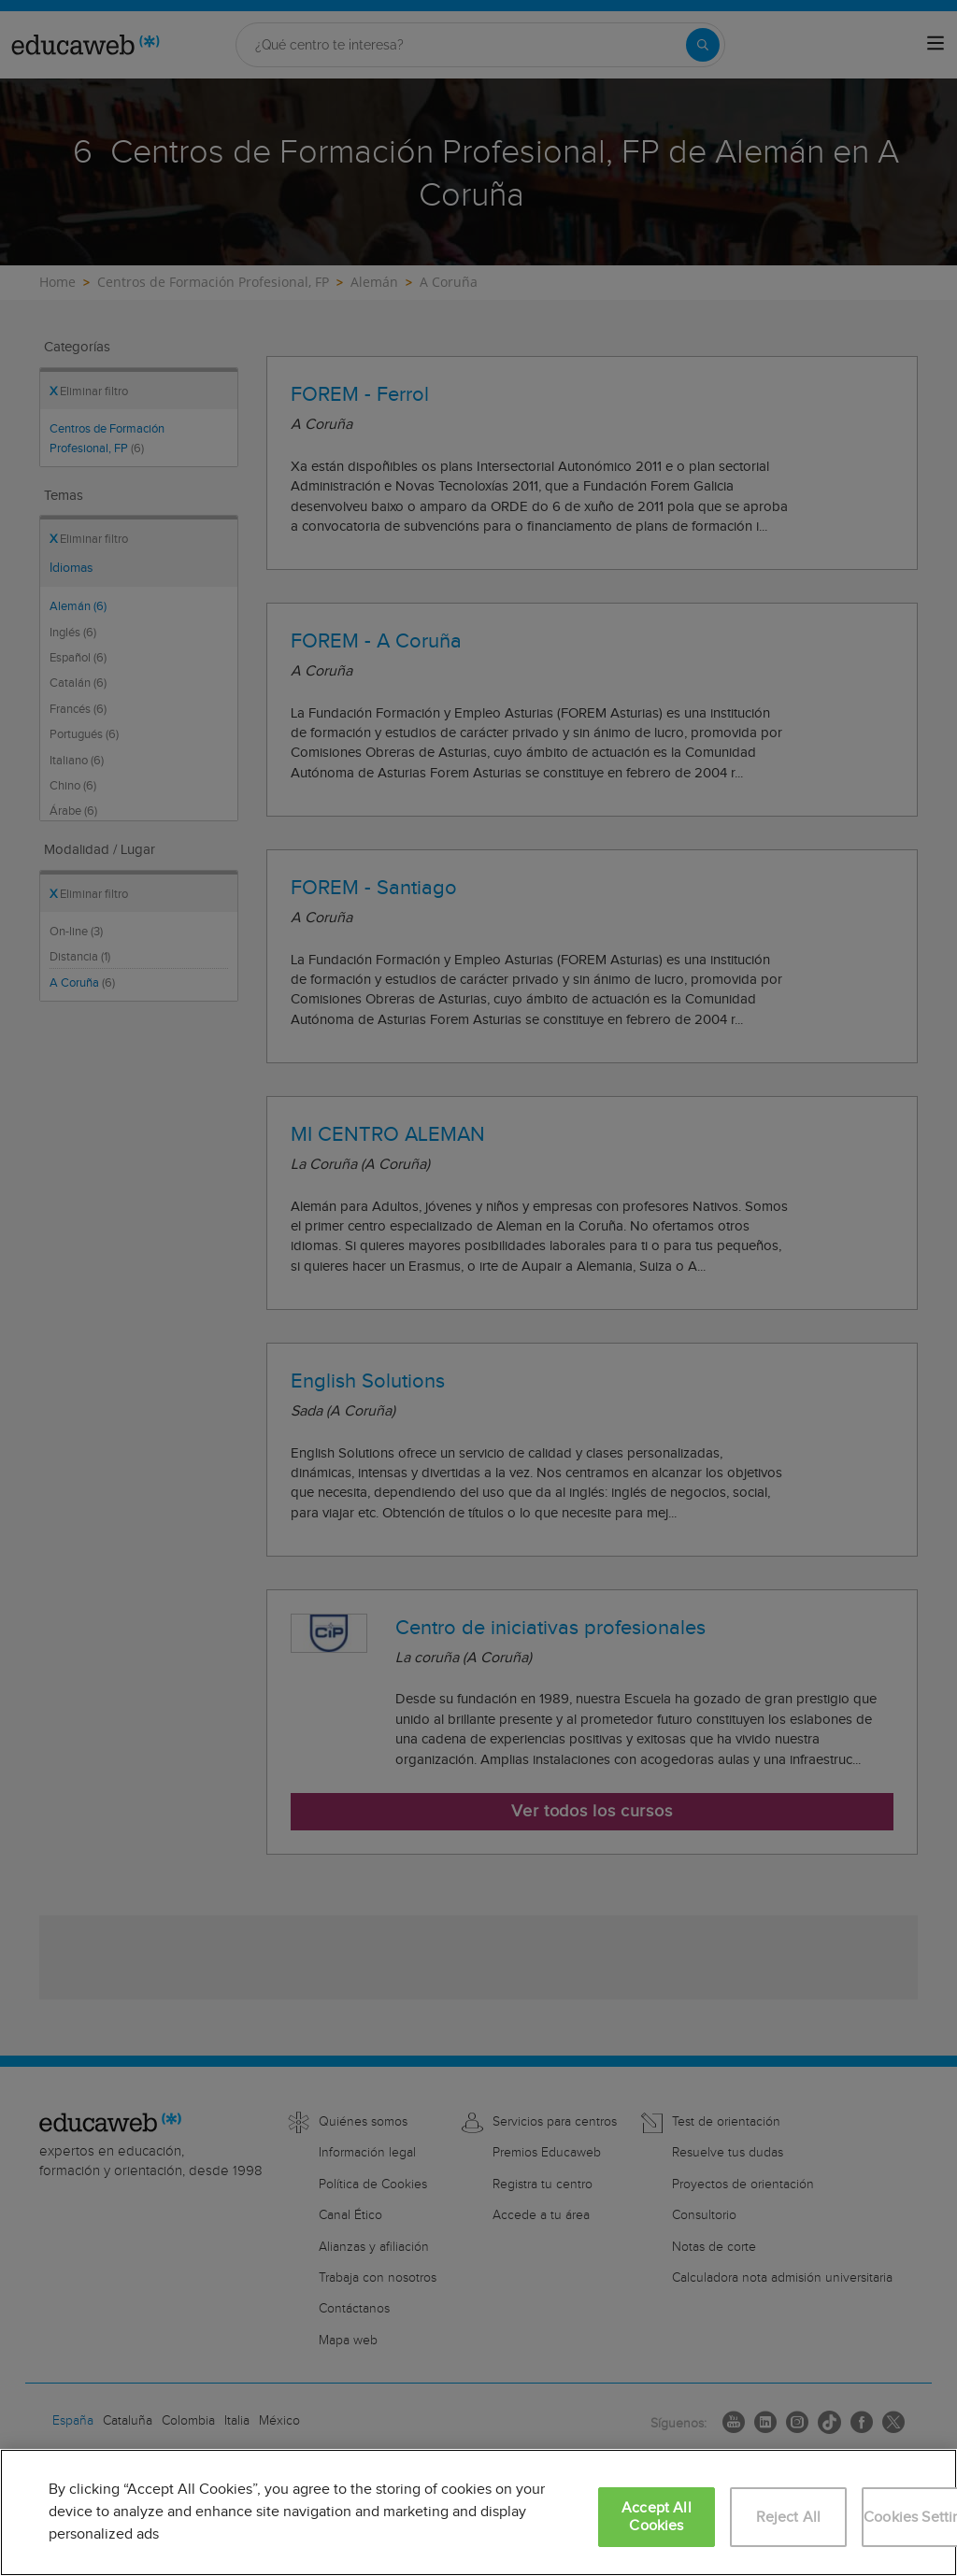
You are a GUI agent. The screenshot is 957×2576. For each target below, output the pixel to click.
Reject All (788, 2517)
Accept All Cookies (656, 2517)
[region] (478, 2512)
